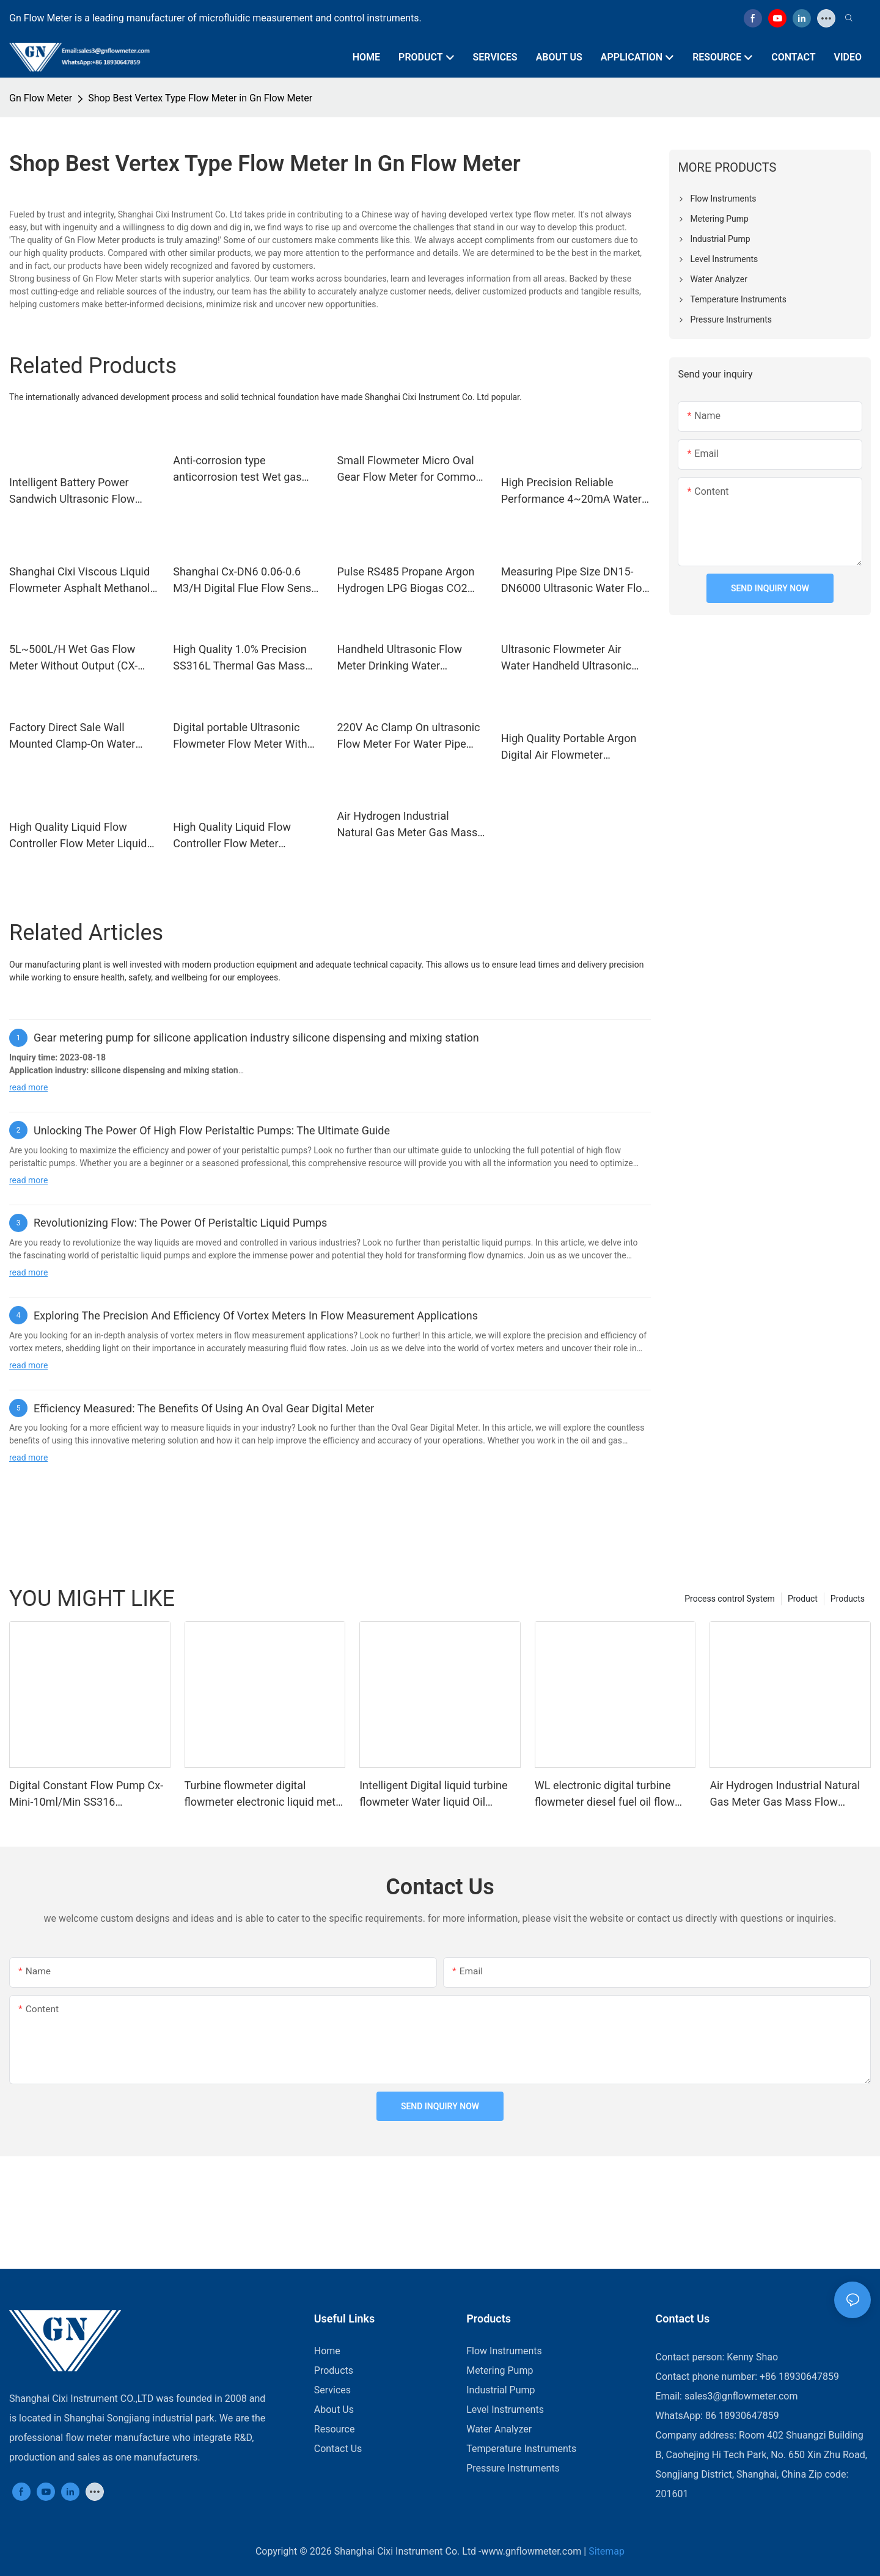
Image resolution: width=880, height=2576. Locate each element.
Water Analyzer (499, 2429)
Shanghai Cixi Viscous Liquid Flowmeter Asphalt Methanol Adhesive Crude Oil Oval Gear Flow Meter (80, 580)
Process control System (729, 1599)
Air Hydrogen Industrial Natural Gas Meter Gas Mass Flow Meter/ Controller (407, 825)
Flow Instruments (504, 2351)
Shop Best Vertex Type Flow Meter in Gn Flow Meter (200, 98)
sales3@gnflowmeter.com (741, 2396)
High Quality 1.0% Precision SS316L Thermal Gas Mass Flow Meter (240, 658)
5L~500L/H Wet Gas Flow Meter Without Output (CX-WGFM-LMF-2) (73, 658)
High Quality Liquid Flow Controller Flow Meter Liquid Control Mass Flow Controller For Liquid (80, 836)
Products (848, 1599)
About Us (334, 2409)
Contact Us (338, 2448)
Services (332, 2390)
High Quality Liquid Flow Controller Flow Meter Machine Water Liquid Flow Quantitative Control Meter (239, 836)
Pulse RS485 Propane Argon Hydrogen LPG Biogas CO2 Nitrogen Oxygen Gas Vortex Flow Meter (406, 580)
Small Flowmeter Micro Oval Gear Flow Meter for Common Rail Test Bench (409, 469)
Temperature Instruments (521, 2448)
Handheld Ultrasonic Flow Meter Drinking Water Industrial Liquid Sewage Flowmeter (400, 658)
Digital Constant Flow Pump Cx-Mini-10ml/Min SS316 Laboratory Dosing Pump (86, 1794)
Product (803, 1599)
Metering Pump (499, 2370)
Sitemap (606, 2551)
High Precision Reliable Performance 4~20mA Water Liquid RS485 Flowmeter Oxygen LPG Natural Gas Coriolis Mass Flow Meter (571, 491)
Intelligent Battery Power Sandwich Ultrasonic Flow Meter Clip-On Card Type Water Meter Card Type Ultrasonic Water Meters (84, 491)
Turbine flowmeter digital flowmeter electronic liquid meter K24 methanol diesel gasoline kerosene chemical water (265, 1794)
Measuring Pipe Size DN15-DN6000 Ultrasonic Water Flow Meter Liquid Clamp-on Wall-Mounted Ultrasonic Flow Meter (575, 580)
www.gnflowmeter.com (532, 2551)
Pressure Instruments (513, 2468)
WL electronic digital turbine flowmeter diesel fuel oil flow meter (605, 1794)
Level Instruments (505, 2409)
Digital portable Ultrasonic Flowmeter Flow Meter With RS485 (240, 736)
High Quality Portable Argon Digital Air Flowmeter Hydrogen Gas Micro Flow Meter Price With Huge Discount (569, 747)
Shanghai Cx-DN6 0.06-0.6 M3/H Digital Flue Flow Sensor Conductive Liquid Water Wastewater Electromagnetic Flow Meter (247, 580)
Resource (334, 2429)
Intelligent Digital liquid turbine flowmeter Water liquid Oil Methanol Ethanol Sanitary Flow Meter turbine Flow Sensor (436, 1794)
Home (327, 2351)
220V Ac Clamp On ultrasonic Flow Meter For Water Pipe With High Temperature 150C (408, 736)
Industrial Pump (500, 2390)
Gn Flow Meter (40, 98)
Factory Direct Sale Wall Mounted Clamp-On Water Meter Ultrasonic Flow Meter (78, 736)
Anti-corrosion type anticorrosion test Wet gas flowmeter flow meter (237, 469)
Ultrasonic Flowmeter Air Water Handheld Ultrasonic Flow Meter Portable (566, 658)
